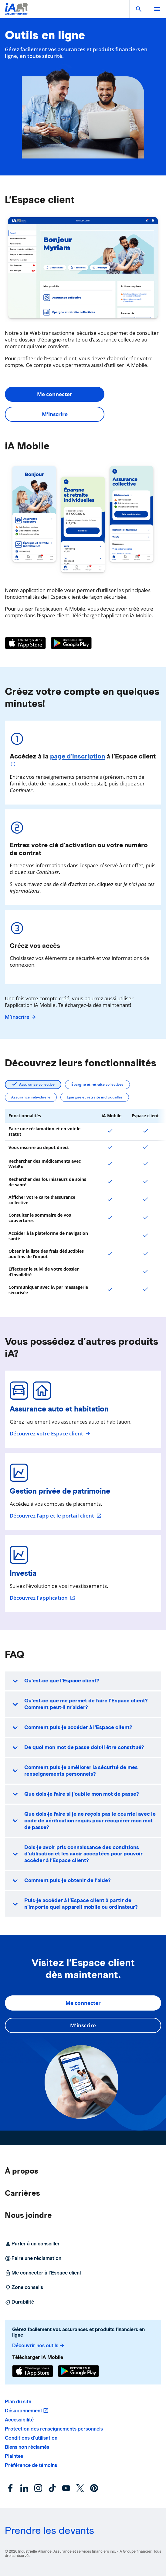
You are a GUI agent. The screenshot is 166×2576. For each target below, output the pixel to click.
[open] (157, 9)
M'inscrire (55, 414)
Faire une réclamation (33, 2258)
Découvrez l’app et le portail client (56, 1515)
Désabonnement (23, 2411)
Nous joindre (28, 2215)
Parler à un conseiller (32, 2244)
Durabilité (19, 2302)
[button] (139, 9)
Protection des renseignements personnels (54, 2429)
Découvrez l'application (42, 1598)
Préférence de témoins (31, 2465)
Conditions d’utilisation (31, 2438)
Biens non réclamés (27, 2447)
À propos (21, 2171)
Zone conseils (24, 2287)
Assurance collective (37, 1084)
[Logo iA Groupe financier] (16, 13)
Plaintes (14, 2456)
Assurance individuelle (30, 1097)
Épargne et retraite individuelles (95, 1097)
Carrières (22, 2193)
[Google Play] (71, 643)
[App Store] (25, 643)
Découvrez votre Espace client (50, 1433)
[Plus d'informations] (13, 765)
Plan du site (18, 2401)
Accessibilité (19, 2420)
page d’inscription (77, 756)
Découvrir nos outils (38, 2345)
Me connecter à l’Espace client (43, 2273)
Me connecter (54, 394)
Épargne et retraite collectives (97, 1084)
